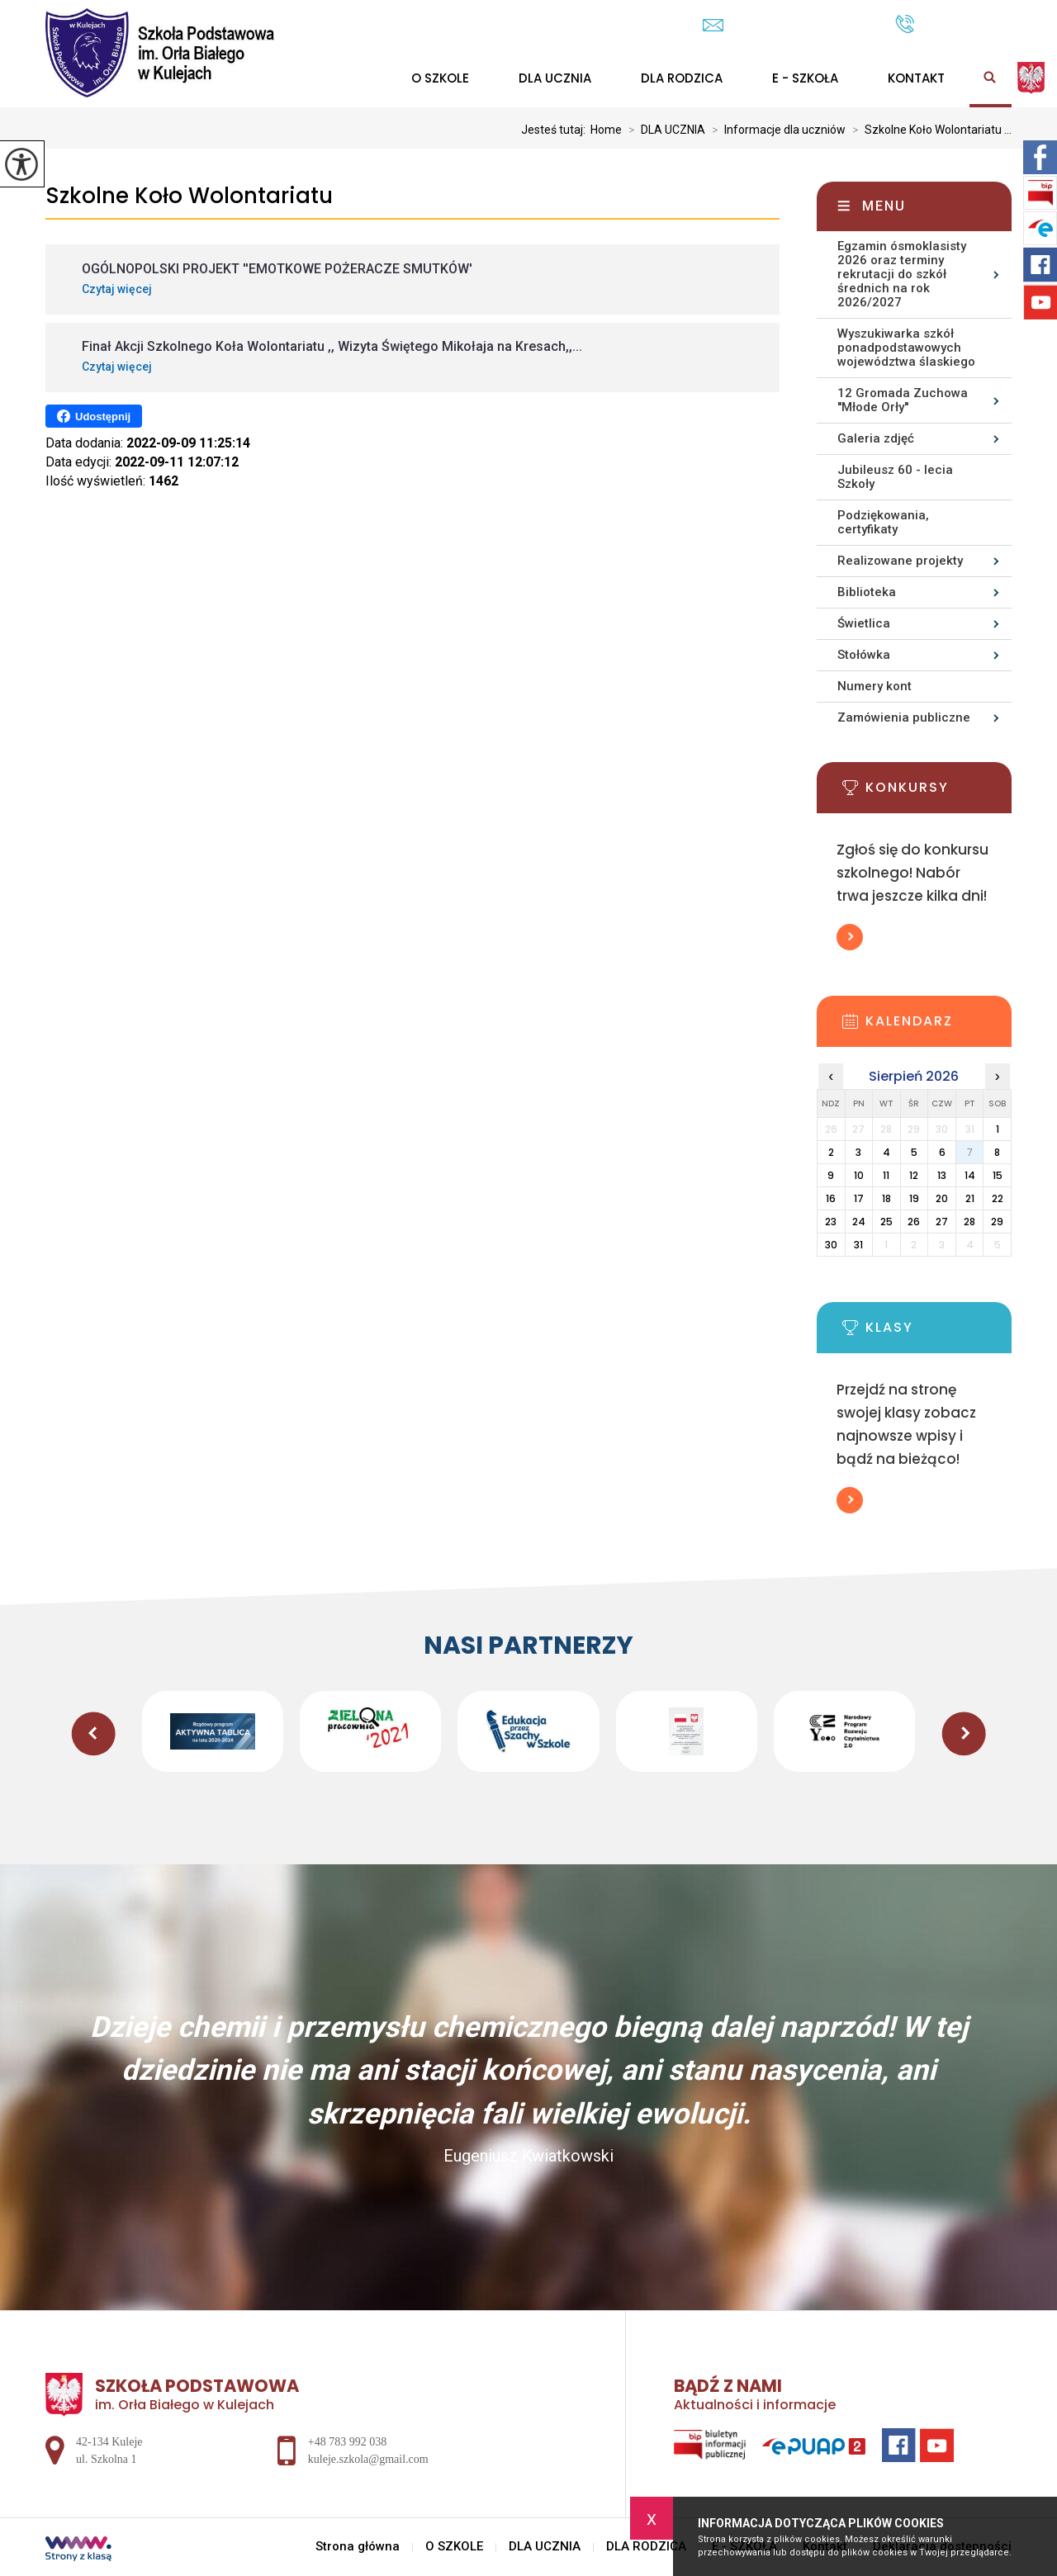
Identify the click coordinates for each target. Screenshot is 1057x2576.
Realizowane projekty (900, 560)
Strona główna (357, 2546)
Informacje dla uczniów (775, 129)
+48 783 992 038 (953, 24)
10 (859, 1175)
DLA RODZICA (682, 78)
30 (831, 1245)
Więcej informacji (850, 937)
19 (914, 1198)
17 (859, 1198)
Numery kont (874, 686)
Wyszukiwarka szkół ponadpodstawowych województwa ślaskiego (906, 347)
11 (886, 1175)
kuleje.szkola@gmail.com (791, 25)
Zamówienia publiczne (903, 717)
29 (997, 1222)
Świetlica (863, 623)
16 (831, 1198)
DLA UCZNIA (555, 78)
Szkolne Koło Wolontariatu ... (929, 129)
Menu (884, 206)
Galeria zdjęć (875, 438)
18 (886, 1198)
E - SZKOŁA (805, 78)
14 (970, 1175)
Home (606, 129)
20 (942, 1198)
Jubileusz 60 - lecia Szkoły (895, 476)
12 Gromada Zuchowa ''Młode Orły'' (902, 400)
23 (831, 1222)
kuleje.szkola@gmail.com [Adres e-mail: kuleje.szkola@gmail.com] (368, 2459)
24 (858, 1222)
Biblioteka (866, 592)
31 (858, 1245)
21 (969, 1198)
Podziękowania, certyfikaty (883, 522)
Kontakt (916, 78)
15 (997, 1175)
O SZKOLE (440, 78)
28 (969, 1222)
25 (886, 1222)
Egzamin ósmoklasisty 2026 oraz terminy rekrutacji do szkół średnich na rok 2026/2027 (901, 274)
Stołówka (863, 654)
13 (941, 1175)
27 (942, 1222)
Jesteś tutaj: (555, 129)
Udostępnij (93, 416)
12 (913, 1175)
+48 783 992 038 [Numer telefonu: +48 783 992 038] (347, 2442)
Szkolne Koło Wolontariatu (189, 196)
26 (914, 1222)
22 (997, 1198)
